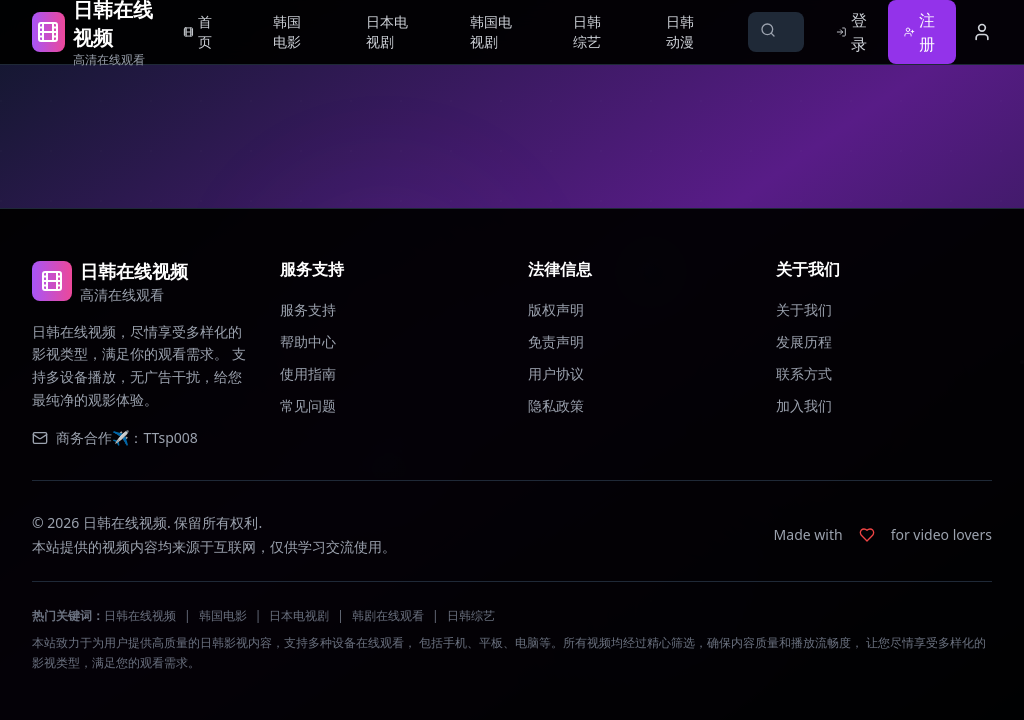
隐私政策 (556, 405)
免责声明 (556, 341)
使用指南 (308, 373)
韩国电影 (223, 615)
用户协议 (556, 373)
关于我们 (804, 309)
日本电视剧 (299, 615)
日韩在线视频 (140, 615)
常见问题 (308, 405)
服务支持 (308, 309)
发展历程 (804, 341)
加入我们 (804, 405)
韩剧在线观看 (388, 615)
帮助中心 (308, 341)
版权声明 (556, 309)
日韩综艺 (471, 615)
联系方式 (804, 373)
